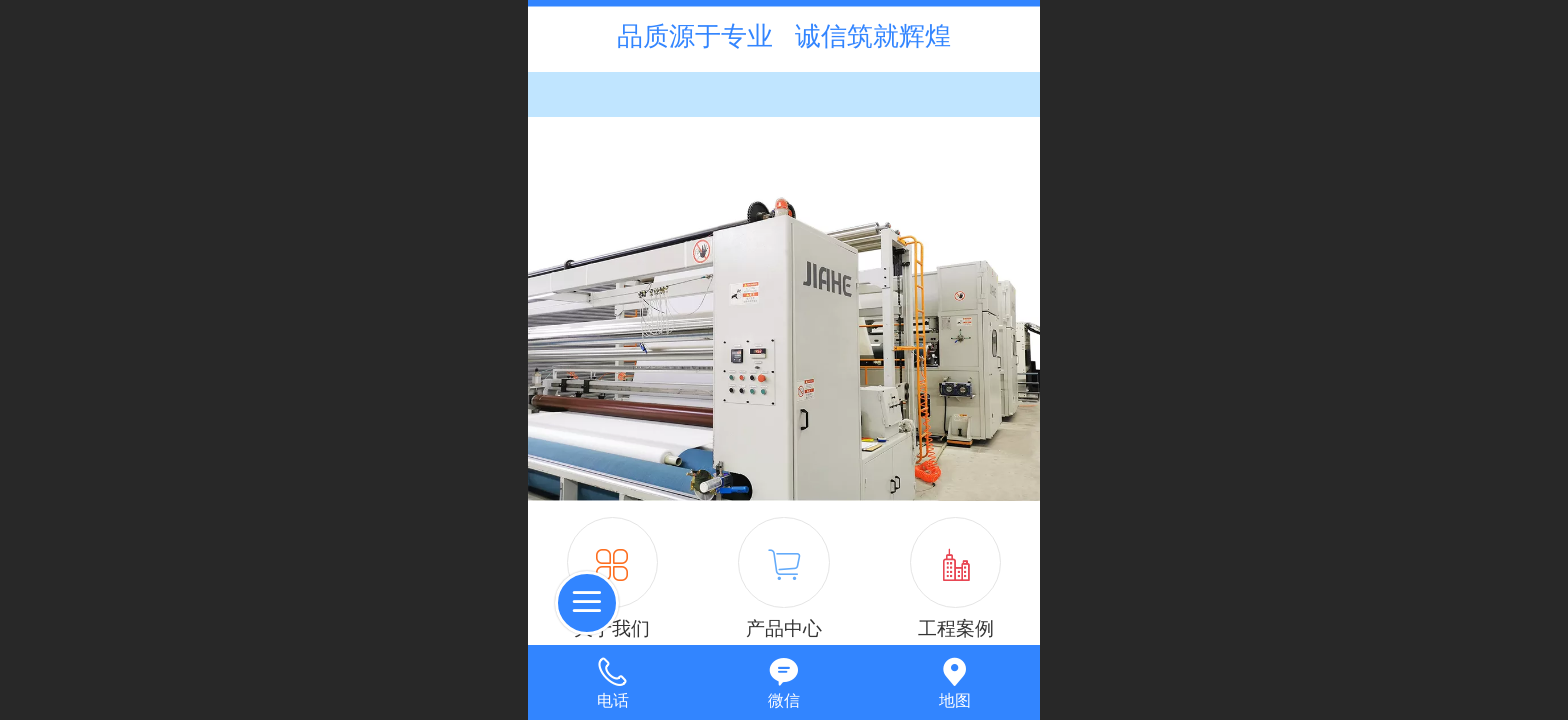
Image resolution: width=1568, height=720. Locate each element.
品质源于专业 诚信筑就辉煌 (783, 36)
